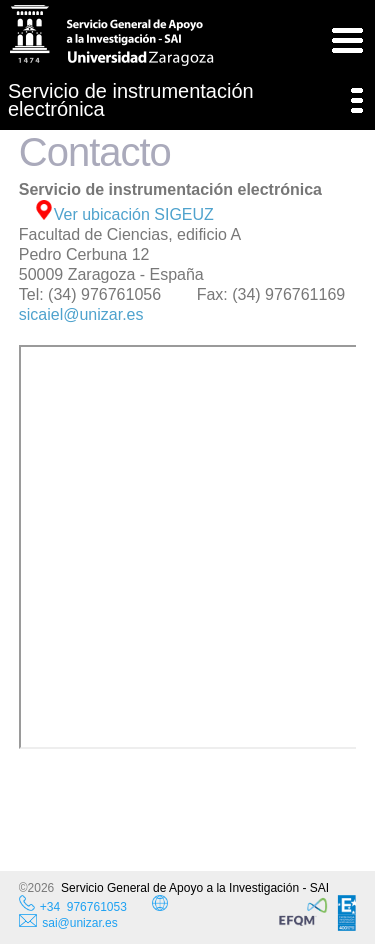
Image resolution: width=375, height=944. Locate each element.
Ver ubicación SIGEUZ (124, 214)
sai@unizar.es (68, 923)
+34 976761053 (83, 907)
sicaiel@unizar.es (81, 314)
